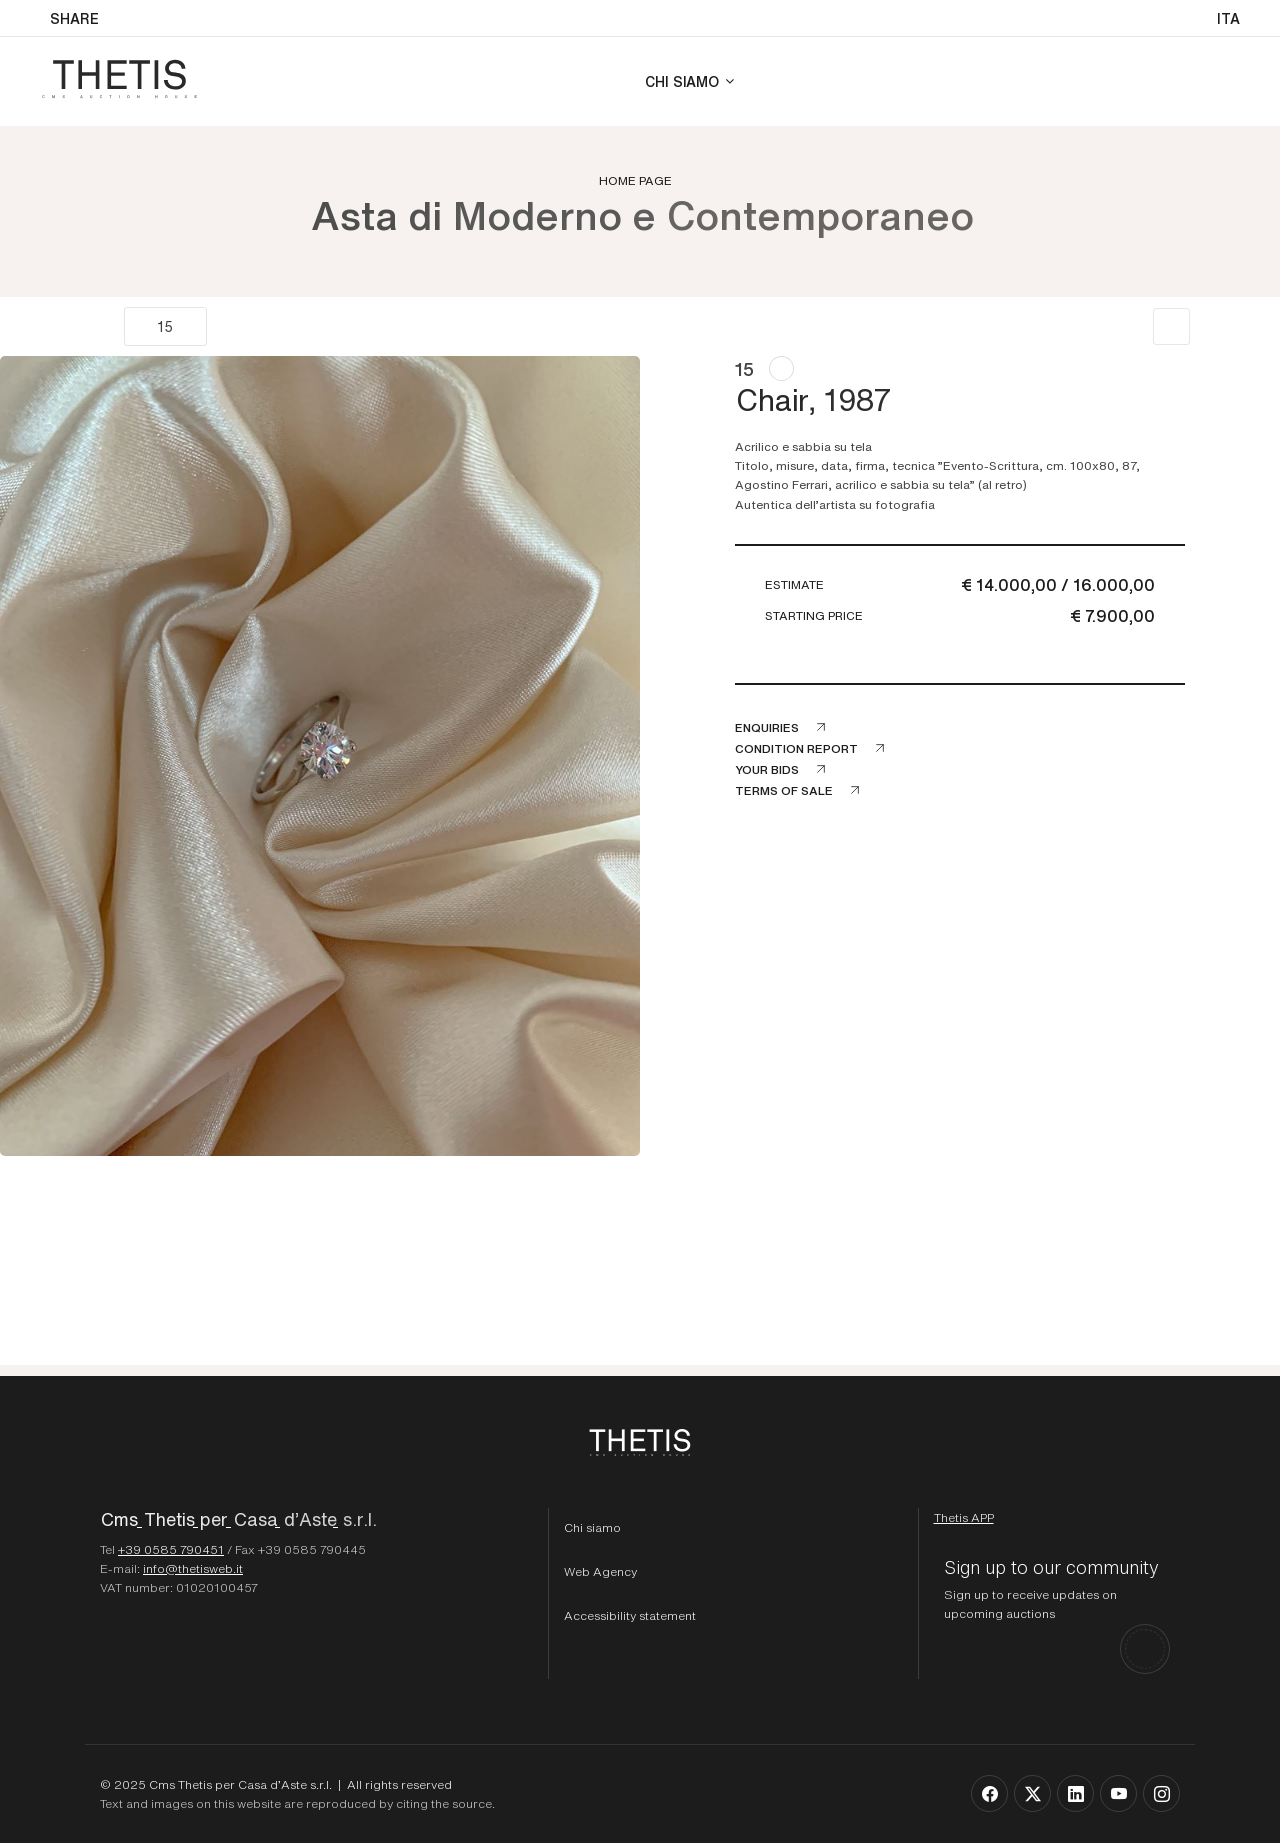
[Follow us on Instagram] (1161, 1793)
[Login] (1227, 81)
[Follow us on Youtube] (1118, 1793)
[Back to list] (1171, 326)
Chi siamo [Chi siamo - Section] (682, 81)
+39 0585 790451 (171, 1549)
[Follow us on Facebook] (989, 1793)
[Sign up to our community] (1057, 1615)
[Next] (228, 326)
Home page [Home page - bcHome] (635, 180)
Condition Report (796, 748)
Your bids (767, 769)
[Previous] (102, 326)
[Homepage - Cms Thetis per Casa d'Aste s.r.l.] (316, 1524)
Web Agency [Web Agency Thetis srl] (600, 1571)
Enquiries (767, 727)
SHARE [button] (74, 18)
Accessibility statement (630, 1615)
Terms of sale (784, 790)
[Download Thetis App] (964, 1517)
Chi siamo (592, 1527)
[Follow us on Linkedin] (1075, 1793)
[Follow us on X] (1032, 1793)
